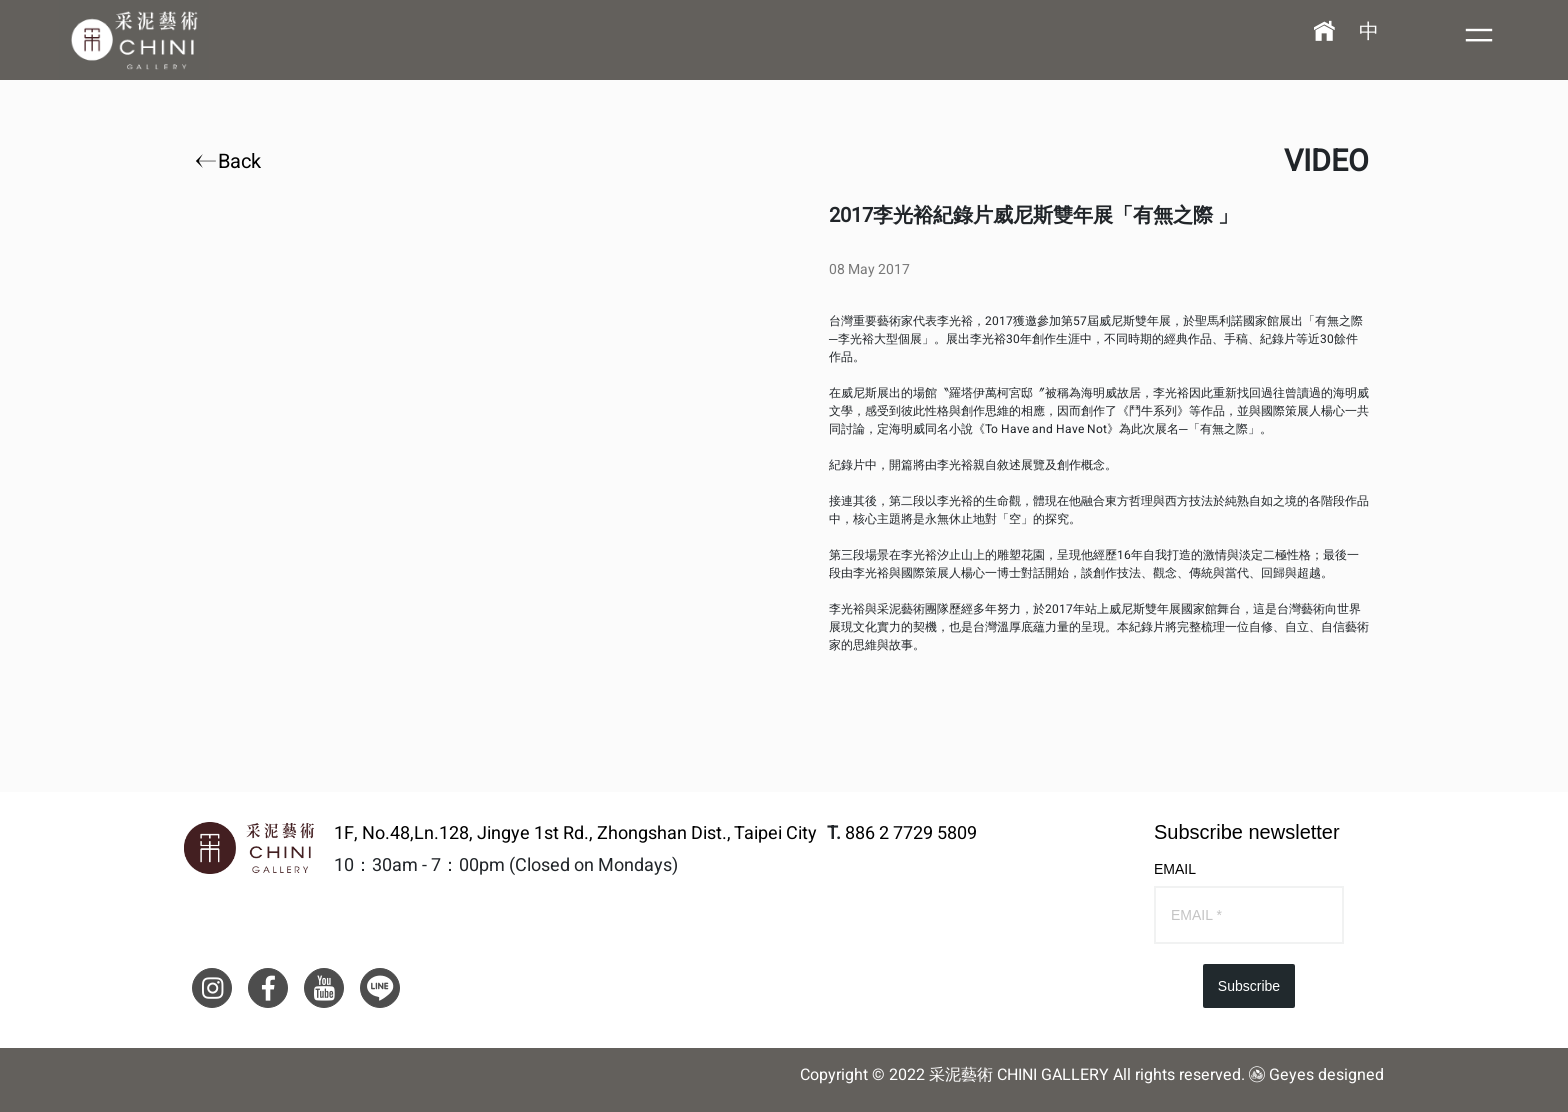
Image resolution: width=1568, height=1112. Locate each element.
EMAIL (1175, 869)
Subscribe (1249, 986)
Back (230, 162)
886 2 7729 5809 (911, 833)
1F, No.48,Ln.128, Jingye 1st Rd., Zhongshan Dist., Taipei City (575, 834)
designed (1351, 1075)
